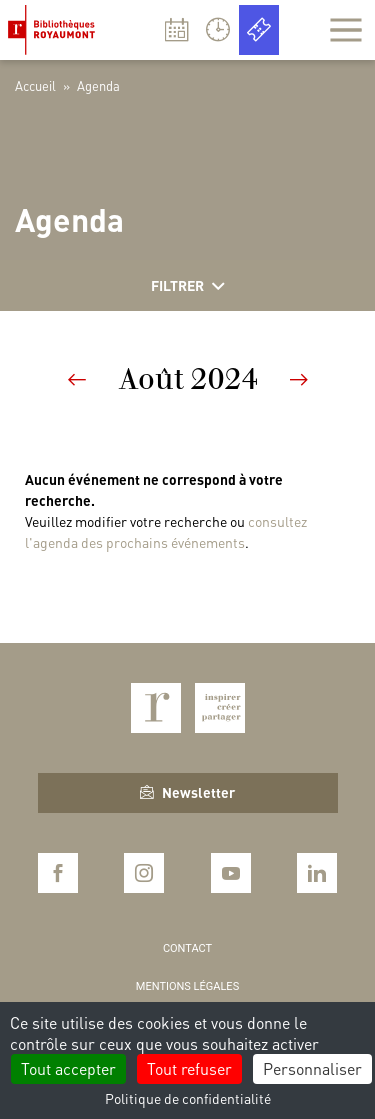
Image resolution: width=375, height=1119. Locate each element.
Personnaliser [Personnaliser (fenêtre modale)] (312, 1068)
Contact (187, 948)
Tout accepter (68, 1068)
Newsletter (187, 792)
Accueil (35, 85)
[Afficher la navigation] (346, 30)
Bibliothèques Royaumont (55, 30)
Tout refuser (189, 1068)
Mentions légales (187, 986)
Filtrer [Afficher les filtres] (188, 286)
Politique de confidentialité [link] (188, 1098)
